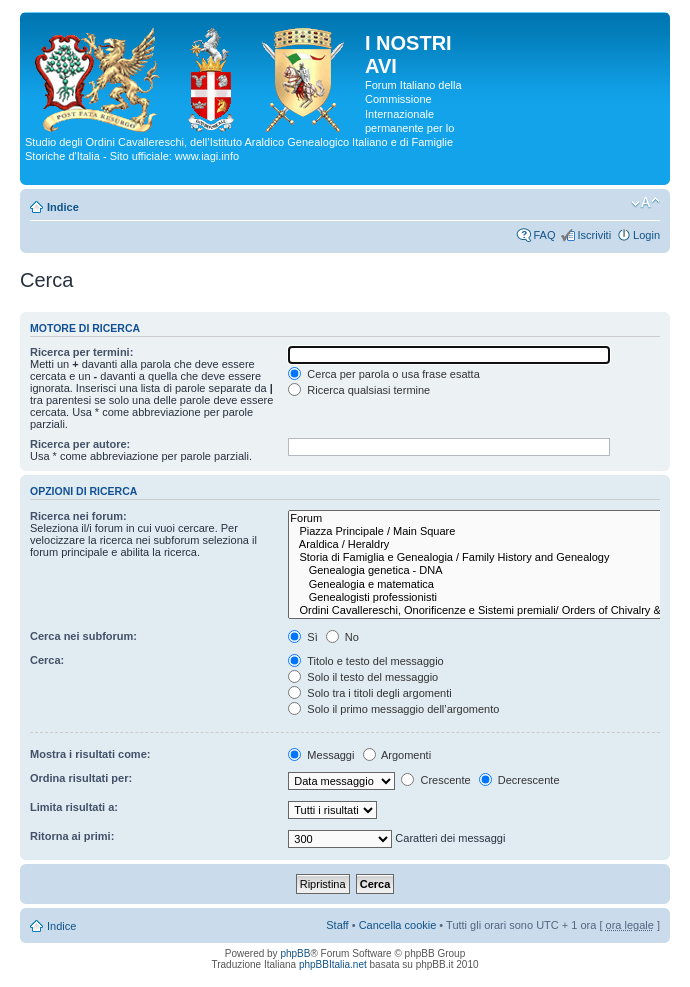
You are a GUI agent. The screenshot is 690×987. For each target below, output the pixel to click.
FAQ (544, 235)
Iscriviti (594, 235)
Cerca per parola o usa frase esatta (383, 374)
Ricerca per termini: (81, 352)
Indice (63, 207)
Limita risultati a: (74, 807)
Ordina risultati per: (81, 778)
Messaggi (321, 755)
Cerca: (47, 660)
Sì (302, 637)
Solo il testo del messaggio (363, 677)
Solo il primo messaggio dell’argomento (393, 709)
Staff (337, 925)
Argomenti (397, 755)
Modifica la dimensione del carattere (645, 203)
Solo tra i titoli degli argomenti (369, 693)
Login (646, 235)
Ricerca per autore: (80, 444)
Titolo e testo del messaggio (365, 661)
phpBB (295, 953)
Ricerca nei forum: (78, 516)
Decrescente (519, 780)
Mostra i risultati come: (90, 754)
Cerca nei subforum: (83, 636)
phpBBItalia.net (333, 964)
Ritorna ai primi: (72, 836)
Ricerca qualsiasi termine (359, 390)
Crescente (435, 780)
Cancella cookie (398, 925)
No (342, 637)
